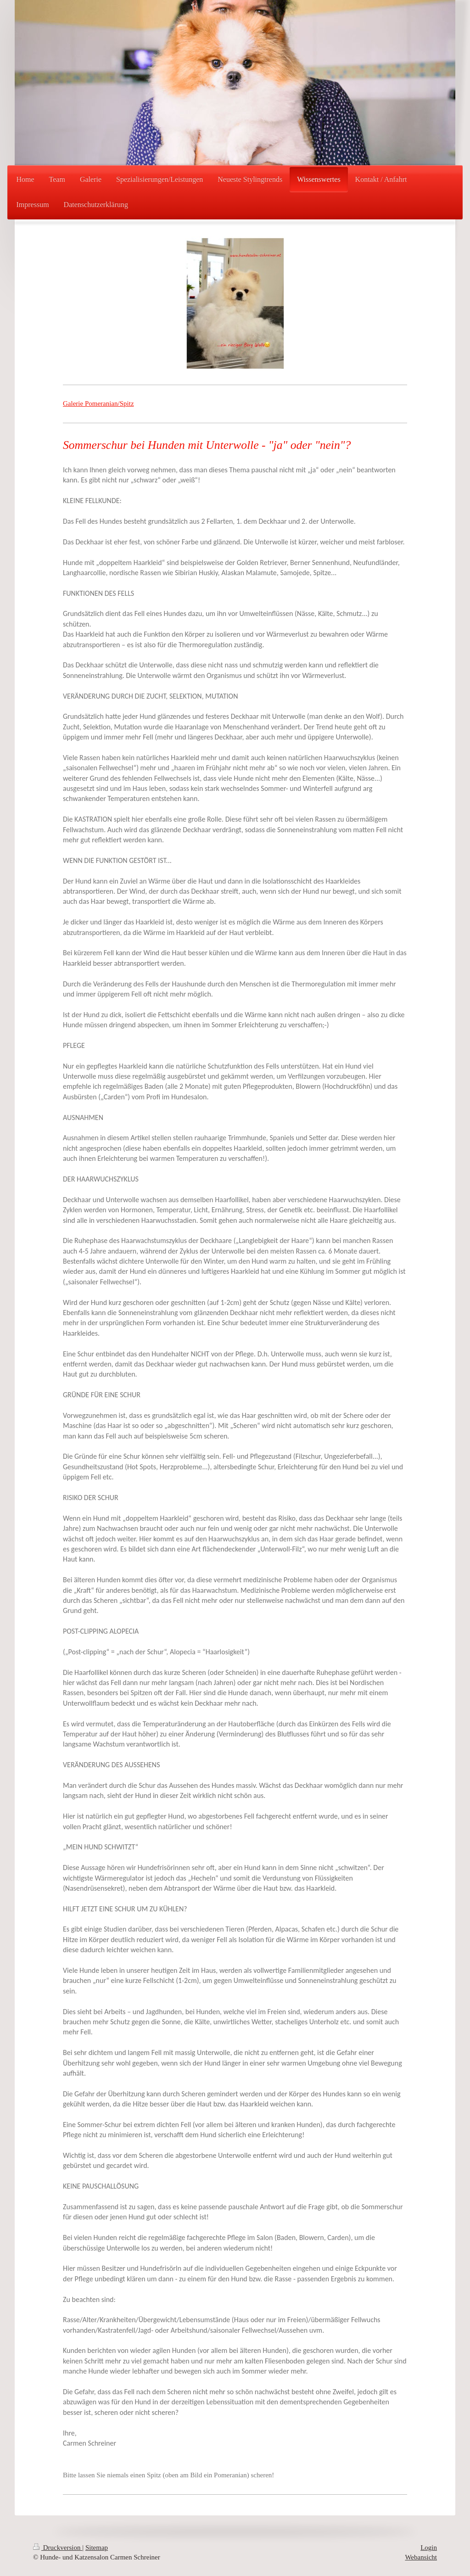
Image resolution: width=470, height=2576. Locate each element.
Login (428, 2547)
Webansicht (421, 2557)
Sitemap (96, 2547)
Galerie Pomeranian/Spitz (98, 403)
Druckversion (57, 2547)
